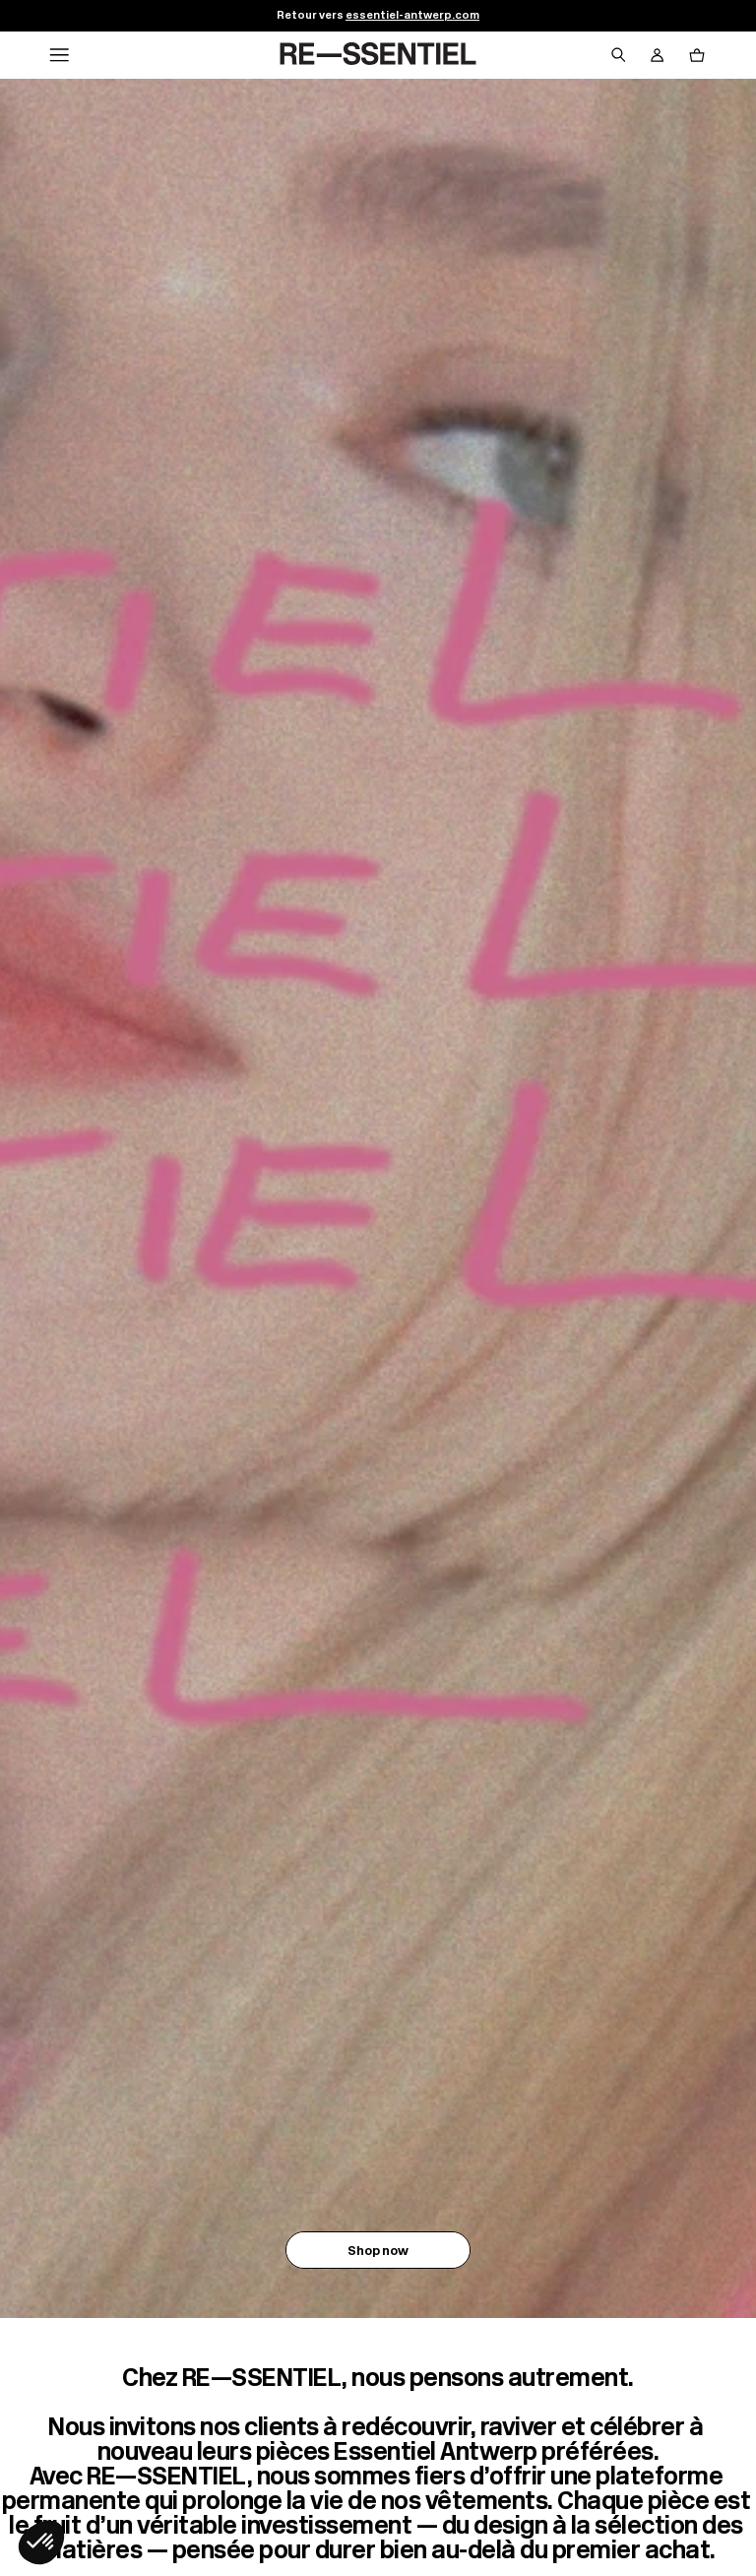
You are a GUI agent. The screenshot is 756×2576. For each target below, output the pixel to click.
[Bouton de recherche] (618, 55)
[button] (41, 2542)
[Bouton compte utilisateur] (657, 55)
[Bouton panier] (697, 55)
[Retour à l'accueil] (378, 55)
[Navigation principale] (59, 55)
